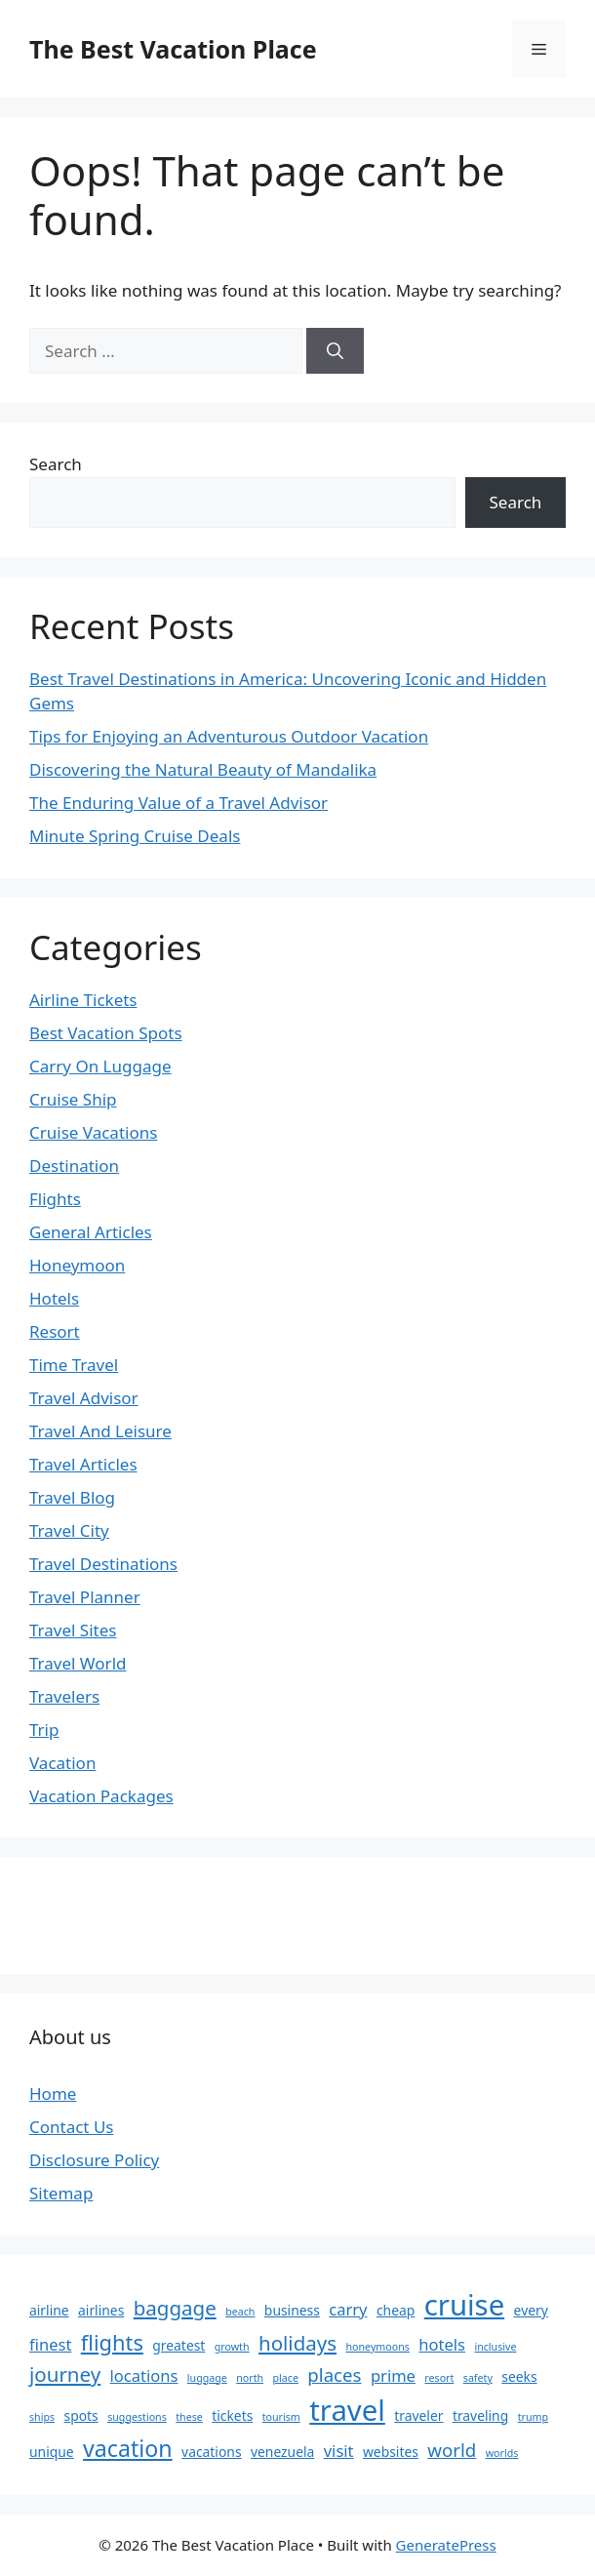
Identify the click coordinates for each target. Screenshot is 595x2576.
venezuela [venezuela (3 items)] (282, 2451)
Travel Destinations (103, 1563)
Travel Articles (83, 1464)
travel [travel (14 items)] (347, 2410)
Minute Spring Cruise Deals (134, 836)
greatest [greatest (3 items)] (178, 2345)
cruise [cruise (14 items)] (464, 2304)
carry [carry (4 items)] (348, 2309)
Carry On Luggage (100, 1066)
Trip (44, 1729)
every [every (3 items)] (531, 2310)
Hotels (54, 1298)
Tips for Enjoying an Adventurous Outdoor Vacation (228, 736)
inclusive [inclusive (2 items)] (495, 2347)
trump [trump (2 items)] (533, 2417)
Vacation (62, 1762)
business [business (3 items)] (292, 2310)
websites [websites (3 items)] (390, 2451)
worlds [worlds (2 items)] (502, 2453)
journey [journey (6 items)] (64, 2374)
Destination (74, 1165)
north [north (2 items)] (249, 2378)
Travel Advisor (84, 1398)
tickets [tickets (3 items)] (232, 2415)
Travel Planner (84, 1597)
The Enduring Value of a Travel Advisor (178, 802)
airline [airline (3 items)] (49, 2310)
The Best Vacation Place (173, 48)
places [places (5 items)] (334, 2374)
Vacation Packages (101, 1796)
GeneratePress (446, 2545)
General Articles (90, 1232)
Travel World (77, 1663)
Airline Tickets (83, 999)
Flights (55, 1198)
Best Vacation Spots (105, 1033)
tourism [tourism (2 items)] (281, 2417)
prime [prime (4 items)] (393, 2375)
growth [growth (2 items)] (232, 2347)
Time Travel (73, 1364)
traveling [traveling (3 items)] (480, 2415)
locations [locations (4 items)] (144, 2375)
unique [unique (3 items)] (51, 2451)
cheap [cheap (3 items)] (396, 2310)
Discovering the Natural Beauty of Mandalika (203, 769)
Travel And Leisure (100, 1431)
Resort (54, 1331)
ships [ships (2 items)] (42, 2417)
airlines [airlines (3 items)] (101, 2310)
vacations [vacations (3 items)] (211, 2451)
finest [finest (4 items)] (50, 2344)
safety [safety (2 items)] (478, 2378)
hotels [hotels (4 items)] (441, 2344)
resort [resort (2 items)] (439, 2378)
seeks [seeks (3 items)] (518, 2376)
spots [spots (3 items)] (81, 2415)
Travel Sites (72, 1630)
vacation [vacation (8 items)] (128, 2448)
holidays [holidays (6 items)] (297, 2342)
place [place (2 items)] (285, 2378)
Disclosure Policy (94, 2160)
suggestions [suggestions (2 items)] (137, 2417)
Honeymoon (77, 1265)
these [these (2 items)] (189, 2417)
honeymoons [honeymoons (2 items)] (378, 2347)
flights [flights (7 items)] (112, 2342)
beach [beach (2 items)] (240, 2311)
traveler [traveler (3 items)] (418, 2415)
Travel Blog (72, 1497)
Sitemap (61, 2193)
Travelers (64, 1696)
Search (55, 464)
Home (52, 2093)
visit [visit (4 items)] (339, 2450)
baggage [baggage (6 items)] (175, 2307)
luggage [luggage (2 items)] (207, 2378)
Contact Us (71, 2126)
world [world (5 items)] (451, 2449)
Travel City (69, 1530)
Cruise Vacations (93, 1132)
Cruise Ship (73, 1099)
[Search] (335, 351)
